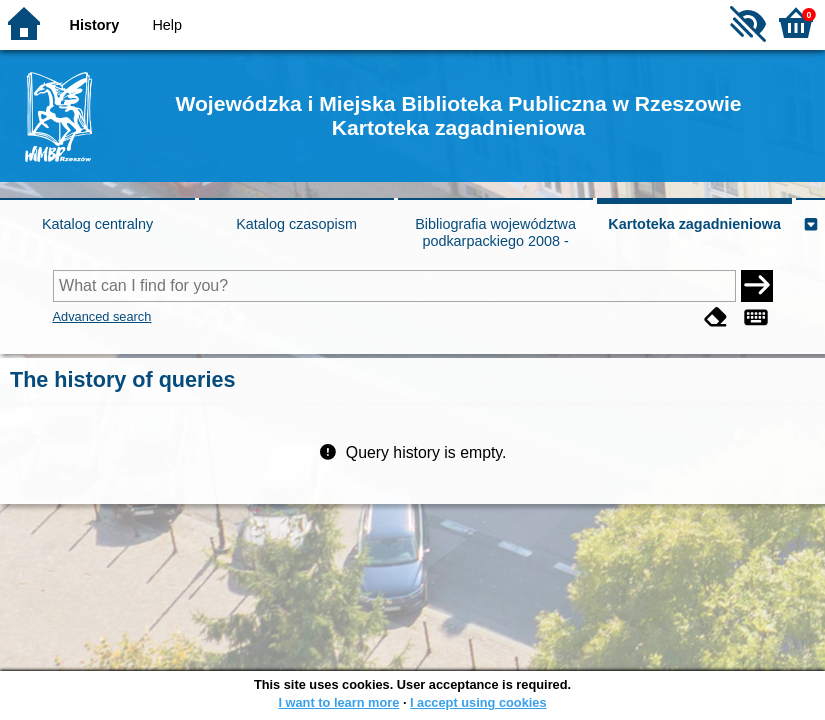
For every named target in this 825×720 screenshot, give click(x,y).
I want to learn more (338, 702)
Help (167, 25)
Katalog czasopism (296, 224)
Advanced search (102, 316)
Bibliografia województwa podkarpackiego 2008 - (495, 232)
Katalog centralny (97, 224)
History (95, 25)
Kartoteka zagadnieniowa (694, 224)
